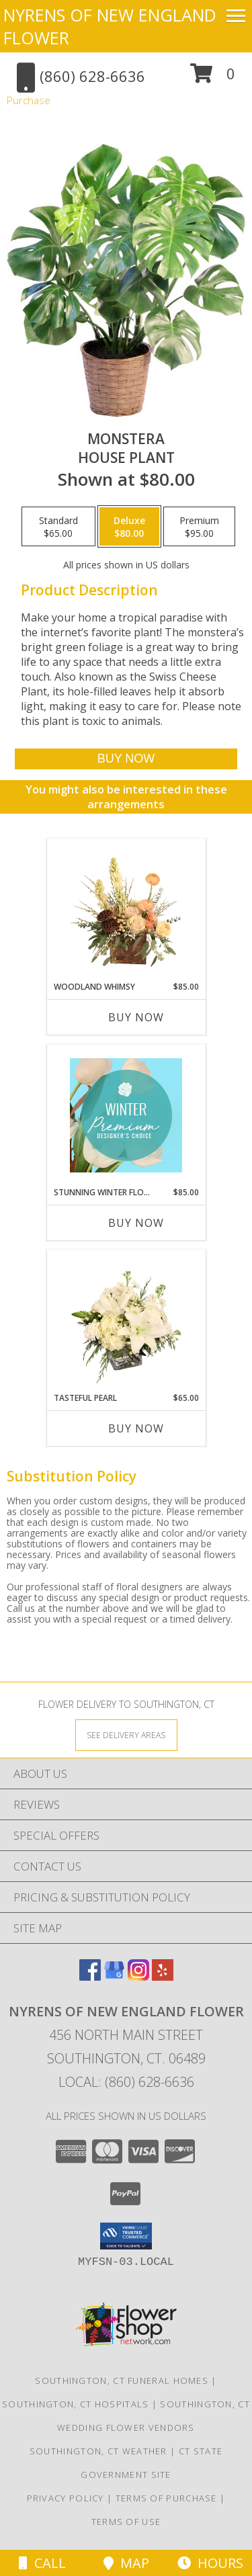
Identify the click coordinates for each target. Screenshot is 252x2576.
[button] (212, 78)
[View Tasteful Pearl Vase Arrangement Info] (126, 1321)
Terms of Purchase (166, 2498)
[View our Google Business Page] (114, 1976)
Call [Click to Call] (42, 2563)
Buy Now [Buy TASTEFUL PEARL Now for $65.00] (136, 1428)
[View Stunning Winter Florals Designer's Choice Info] (126, 1115)
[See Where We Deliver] (126, 1734)
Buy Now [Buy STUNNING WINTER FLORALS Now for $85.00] (136, 1222)
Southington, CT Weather (98, 2451)
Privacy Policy (65, 2498)
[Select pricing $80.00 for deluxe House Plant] (129, 526)
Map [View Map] (126, 2563)
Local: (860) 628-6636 (126, 2082)
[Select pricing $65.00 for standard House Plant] (58, 526)
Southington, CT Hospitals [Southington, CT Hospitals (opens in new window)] (75, 2404)
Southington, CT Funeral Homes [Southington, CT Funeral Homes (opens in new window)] (121, 2380)
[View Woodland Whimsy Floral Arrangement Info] (126, 910)
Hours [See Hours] (210, 2563)
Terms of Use (126, 2522)
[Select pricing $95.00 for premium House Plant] (199, 526)
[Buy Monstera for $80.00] (126, 758)
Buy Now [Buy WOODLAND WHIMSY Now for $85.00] (136, 1017)
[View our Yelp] (162, 1976)
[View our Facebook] (90, 1976)
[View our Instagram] (138, 1976)
